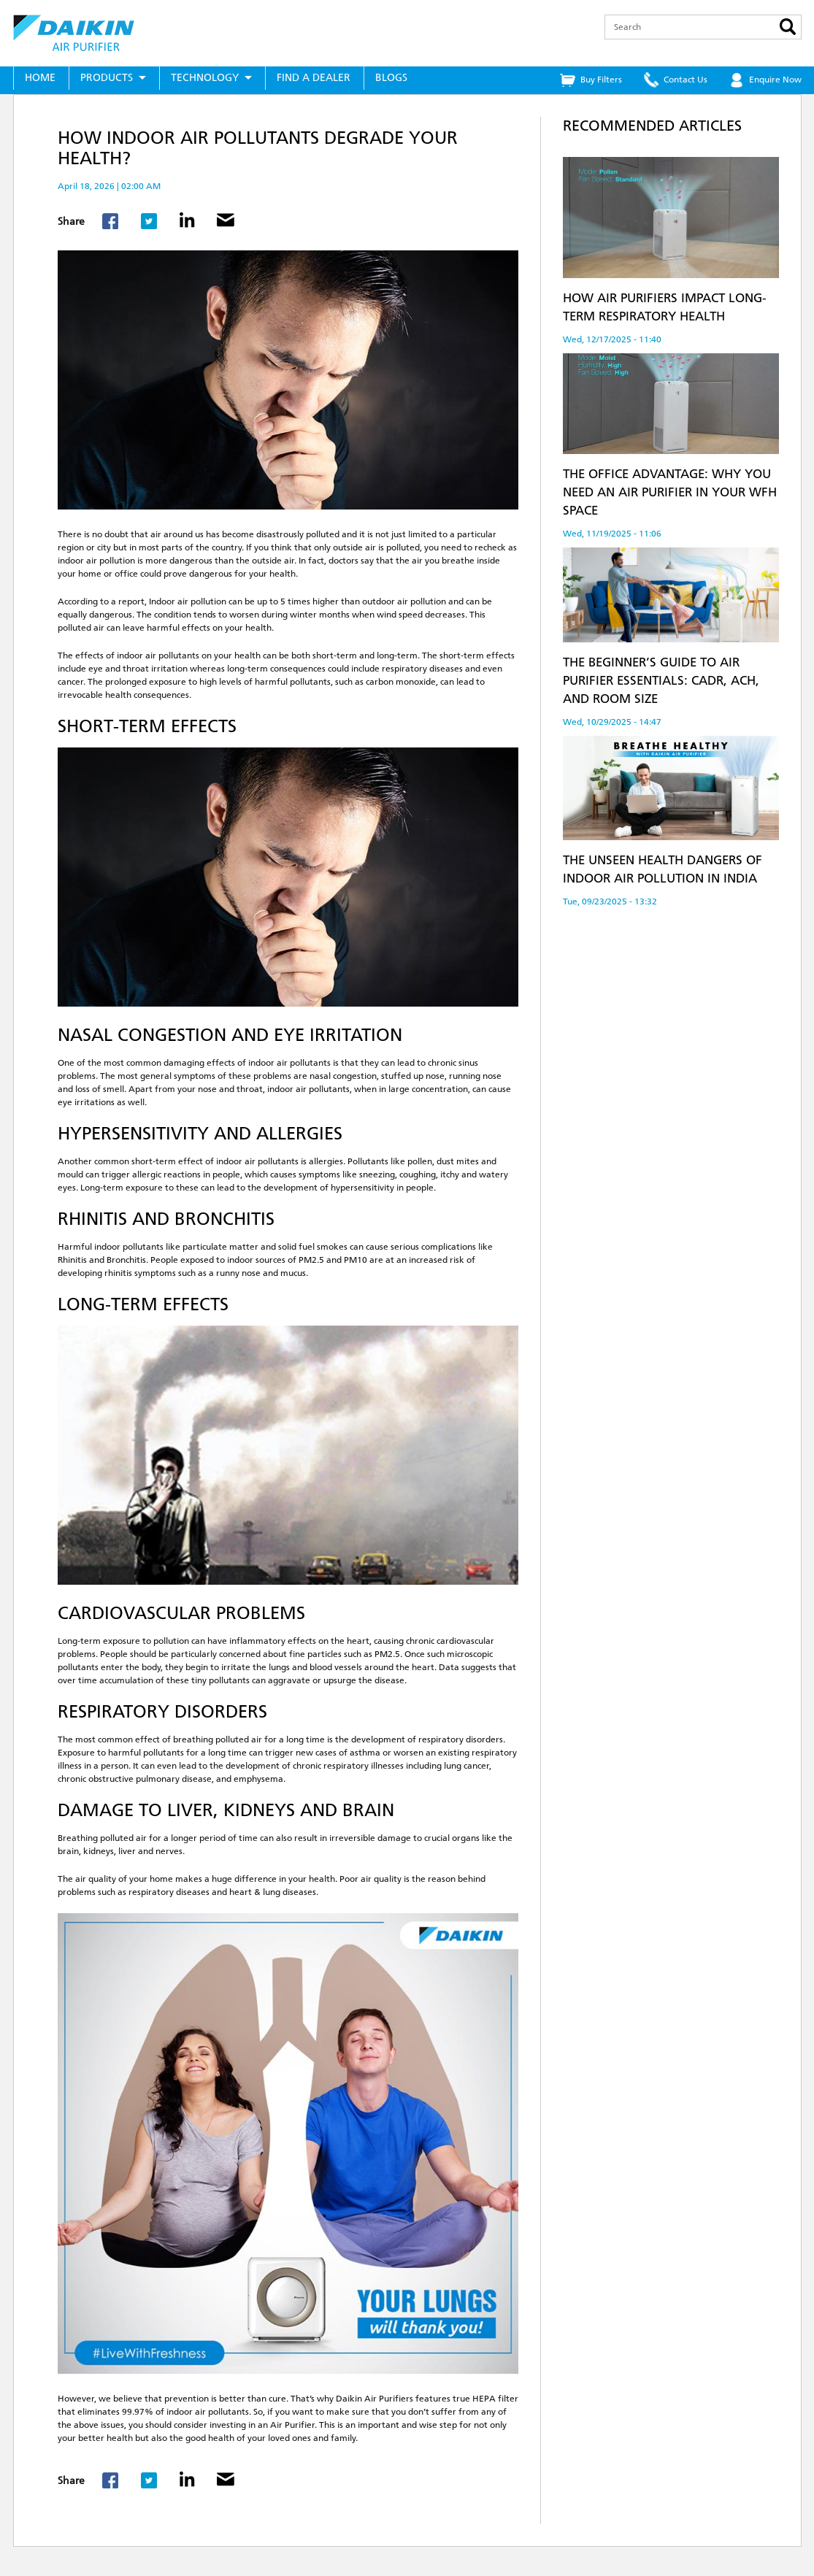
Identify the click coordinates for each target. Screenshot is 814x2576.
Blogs (391, 78)
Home (40, 78)
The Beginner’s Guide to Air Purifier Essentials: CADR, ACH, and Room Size (661, 680)
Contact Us (685, 79)
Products (106, 78)
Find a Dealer (313, 78)
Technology (205, 78)
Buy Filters (601, 79)
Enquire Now (775, 79)
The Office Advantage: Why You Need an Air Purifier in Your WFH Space (670, 492)
